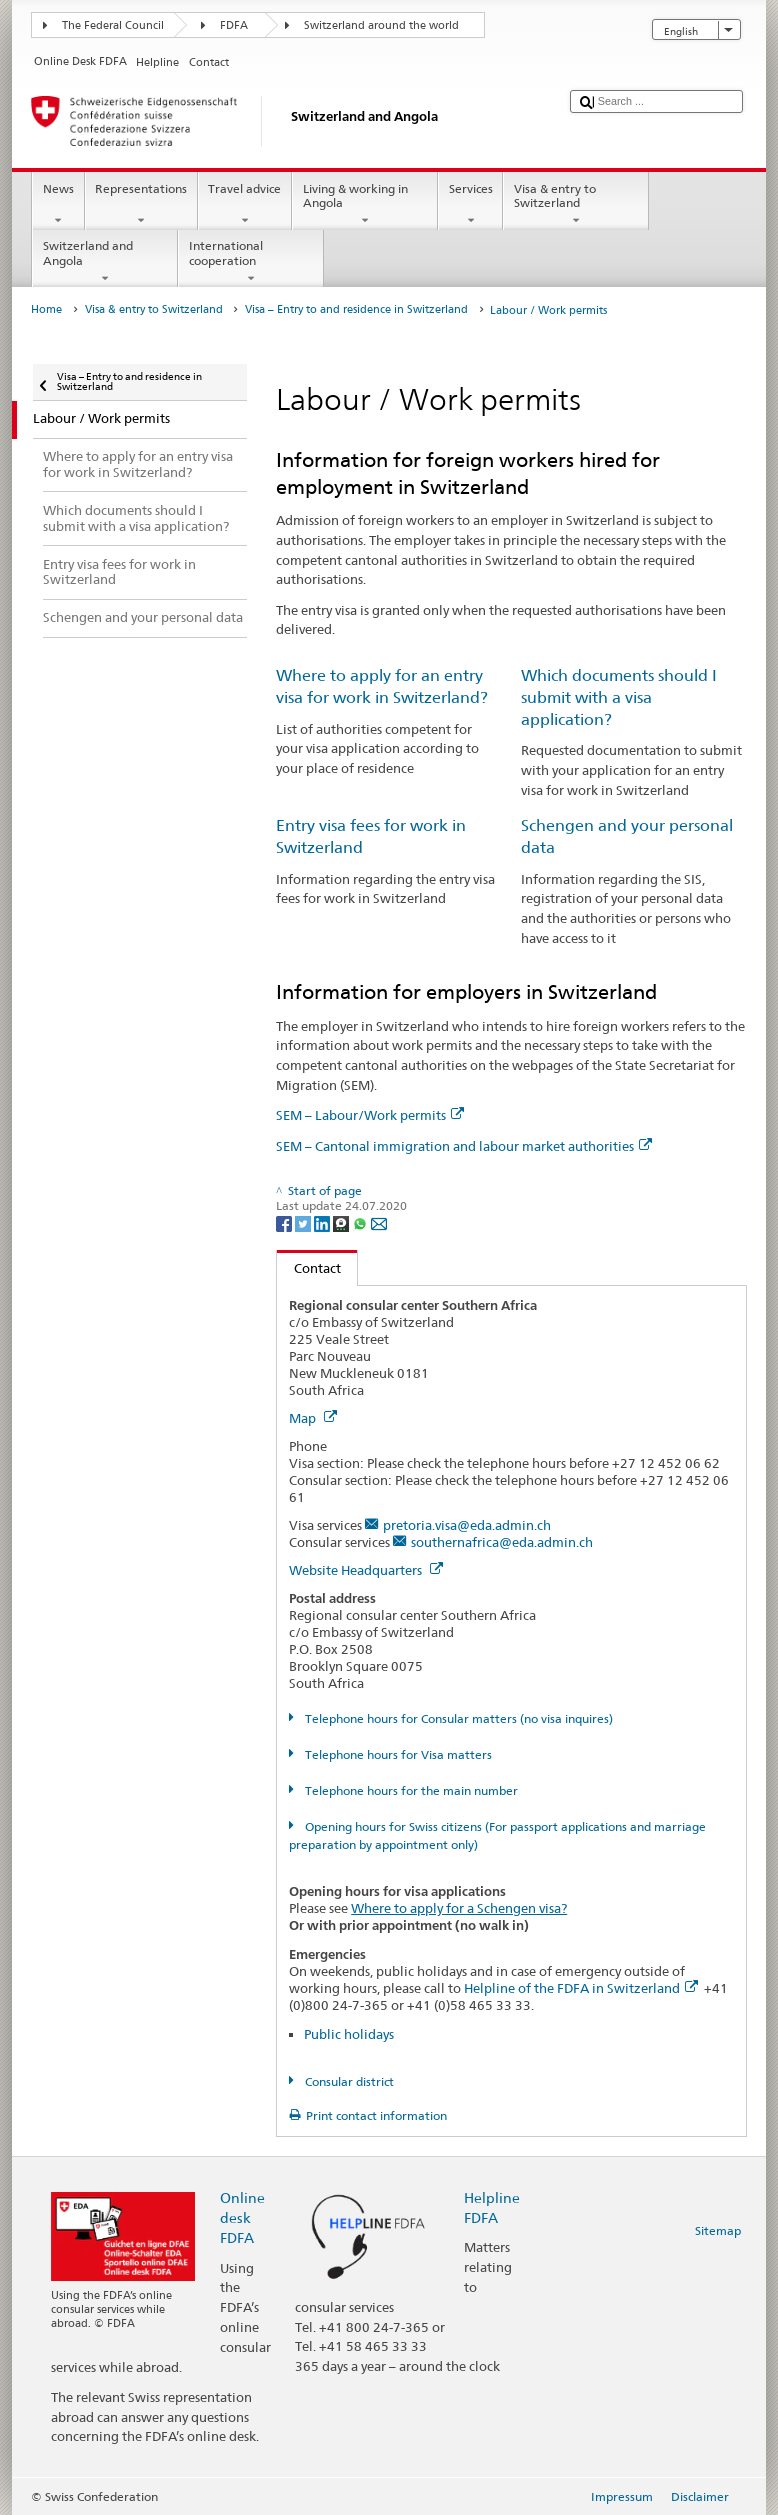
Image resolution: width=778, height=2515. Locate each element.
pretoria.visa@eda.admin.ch (467, 1525)
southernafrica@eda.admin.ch (502, 1542)
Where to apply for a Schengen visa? (459, 1908)
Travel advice (245, 205)
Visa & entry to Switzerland (576, 205)
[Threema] (342, 1222)
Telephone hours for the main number (410, 1790)
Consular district (348, 2081)
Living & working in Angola (365, 205)
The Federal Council (113, 25)
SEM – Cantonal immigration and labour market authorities (464, 1146)
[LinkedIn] (323, 1222)
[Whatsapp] (361, 1222)
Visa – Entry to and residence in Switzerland (356, 309)
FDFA (234, 25)
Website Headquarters (366, 1570)
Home (46, 309)
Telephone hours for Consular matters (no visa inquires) (457, 1718)
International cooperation (251, 262)
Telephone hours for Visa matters (397, 1754)
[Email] (379, 1222)
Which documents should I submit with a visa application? (619, 697)
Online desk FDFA (242, 2217)
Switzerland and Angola (105, 262)
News (58, 205)
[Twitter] (304, 1222)
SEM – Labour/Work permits (370, 1115)
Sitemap (718, 2230)
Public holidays (349, 2034)
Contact (309, 1268)
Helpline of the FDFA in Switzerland (581, 1988)
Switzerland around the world (381, 25)
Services (470, 205)
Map (313, 1418)
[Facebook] (285, 1222)
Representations (141, 205)
